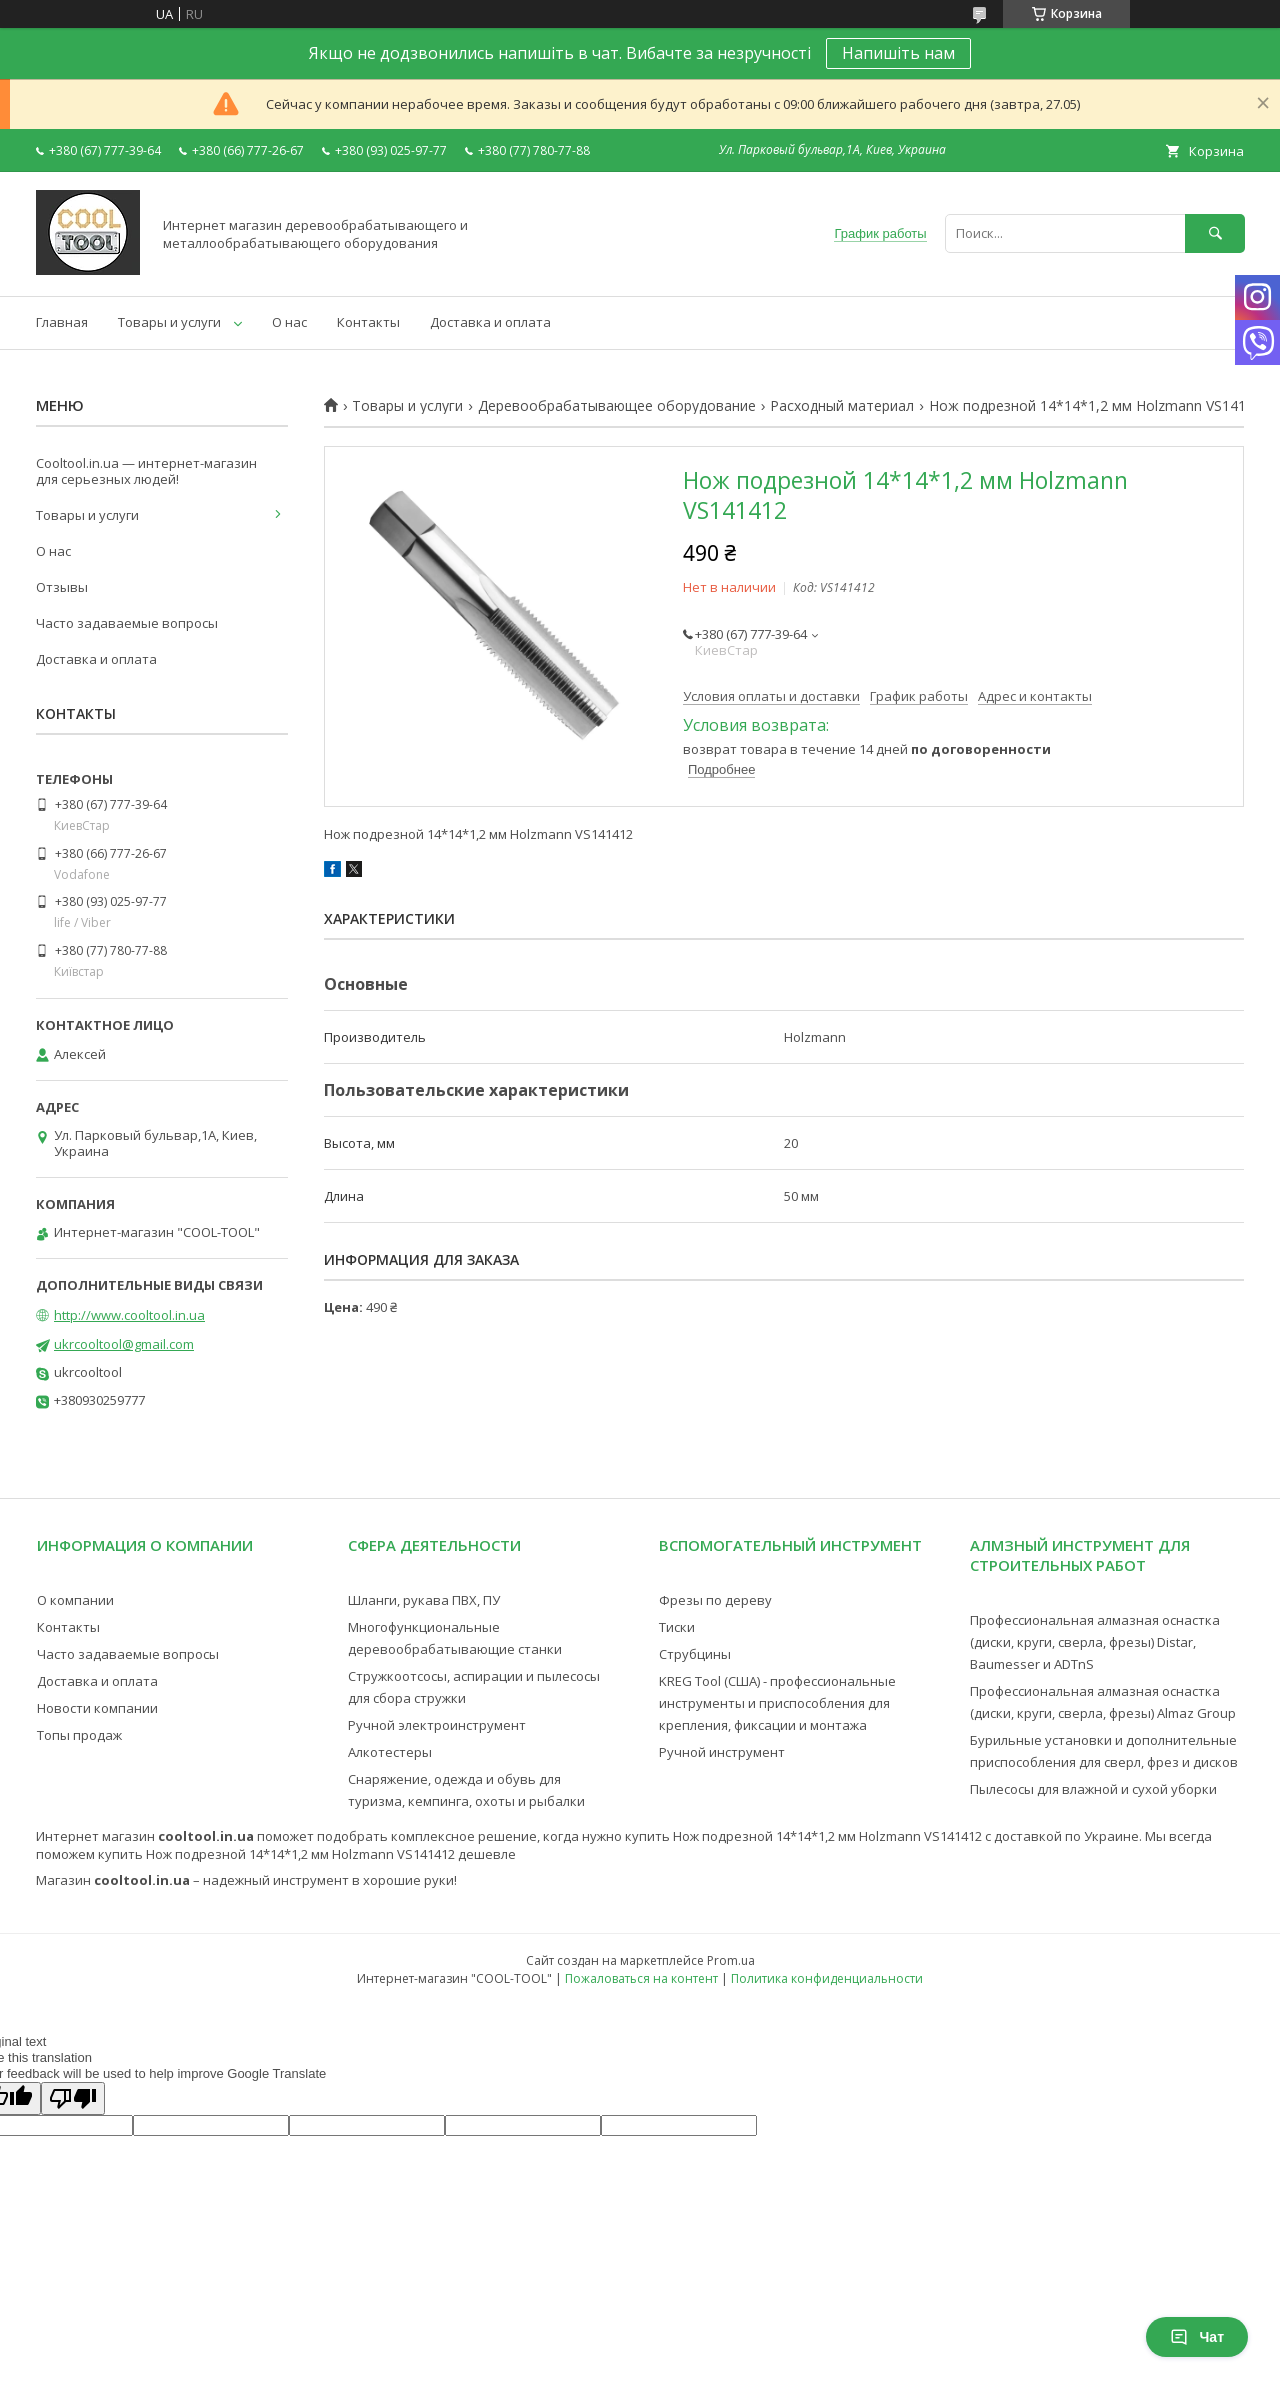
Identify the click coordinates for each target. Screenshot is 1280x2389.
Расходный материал (842, 406)
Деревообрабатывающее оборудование (617, 406)
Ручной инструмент (722, 1752)
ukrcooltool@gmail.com (124, 1344)
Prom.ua (731, 1960)
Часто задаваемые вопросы (127, 623)
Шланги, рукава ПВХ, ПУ (424, 1600)
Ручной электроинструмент (437, 1725)
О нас (289, 322)
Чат (1197, 2337)
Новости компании (97, 1708)
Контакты (368, 322)
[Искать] (1215, 233)
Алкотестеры (390, 1752)
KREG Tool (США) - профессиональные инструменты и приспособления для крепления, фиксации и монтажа (777, 1703)
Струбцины (695, 1654)
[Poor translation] (73, 2098)
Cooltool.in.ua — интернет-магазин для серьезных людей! (146, 471)
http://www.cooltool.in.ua (129, 1315)
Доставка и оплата (490, 322)
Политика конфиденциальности (827, 1978)
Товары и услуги (169, 322)
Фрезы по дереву (715, 1600)
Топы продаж (79, 1735)
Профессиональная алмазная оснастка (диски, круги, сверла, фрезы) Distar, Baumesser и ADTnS (1095, 1642)
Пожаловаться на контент (641, 1978)
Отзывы (62, 587)
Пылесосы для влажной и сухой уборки (1093, 1789)
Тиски (677, 1627)
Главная (62, 322)
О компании (75, 1600)
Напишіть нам (898, 53)
